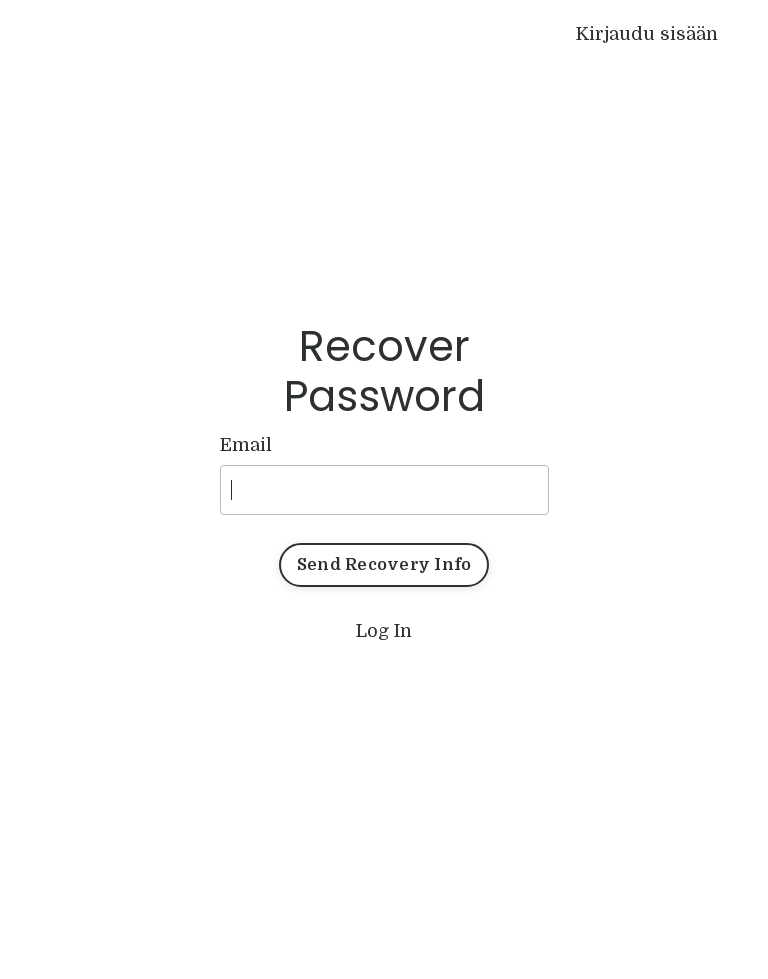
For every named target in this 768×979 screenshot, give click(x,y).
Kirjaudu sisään (647, 34)
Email (246, 445)
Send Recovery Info (384, 564)
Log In (384, 631)
